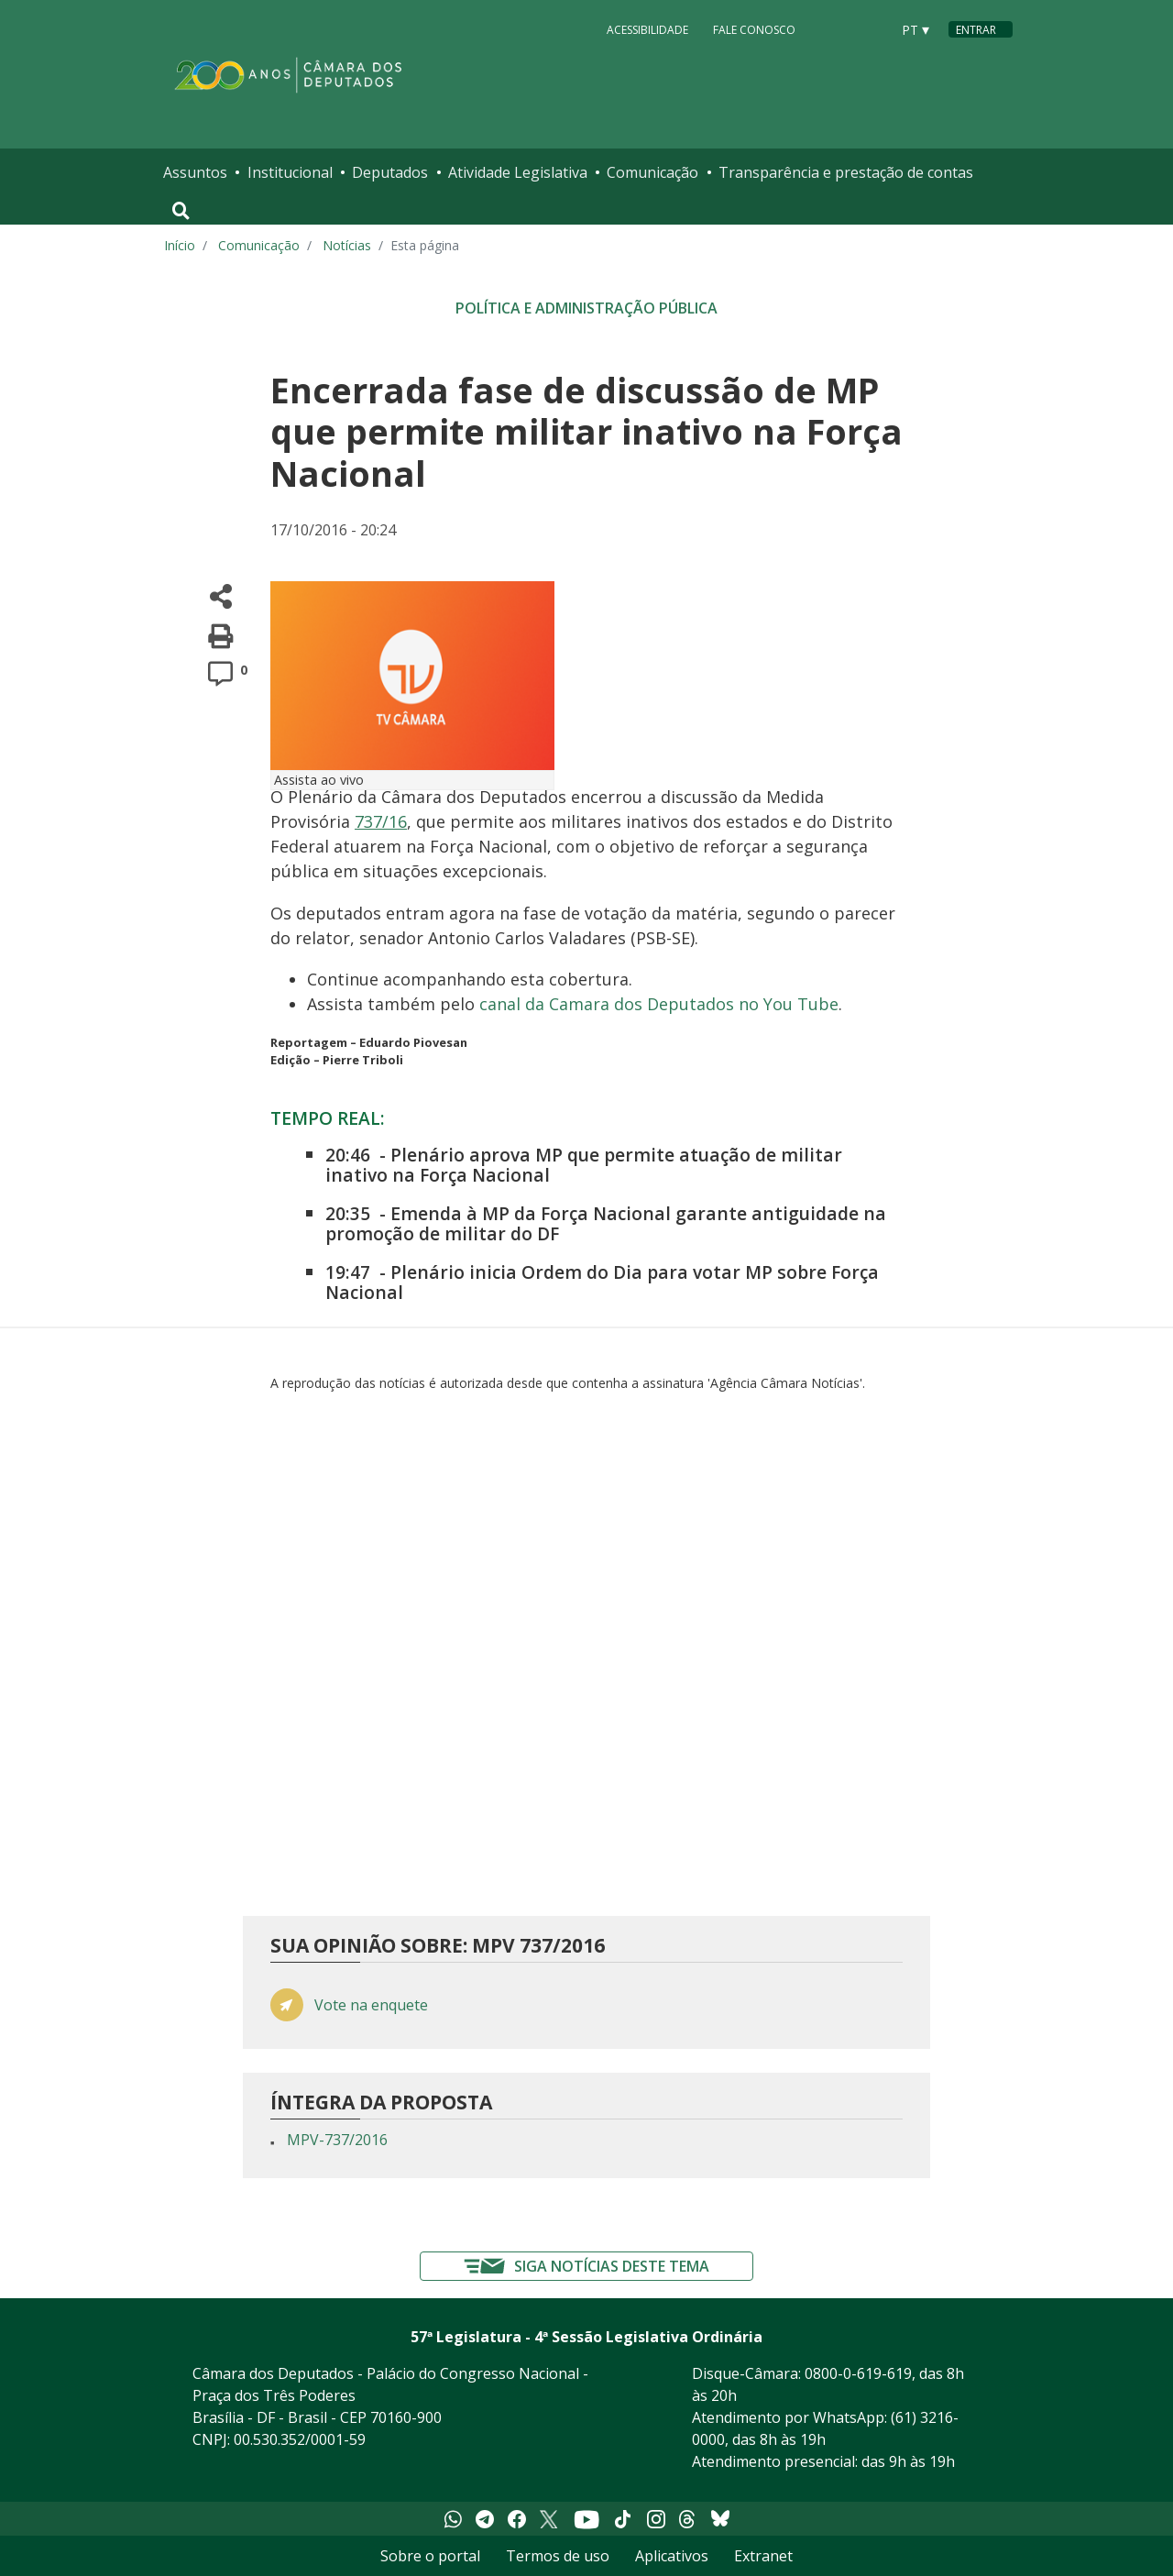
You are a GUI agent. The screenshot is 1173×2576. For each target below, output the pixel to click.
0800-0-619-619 (858, 2373)
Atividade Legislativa (517, 172)
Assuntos (195, 172)
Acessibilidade (647, 29)
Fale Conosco (754, 29)
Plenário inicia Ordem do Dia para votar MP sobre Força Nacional (602, 1282)
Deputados (390, 172)
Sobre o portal (430, 2556)
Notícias (347, 245)
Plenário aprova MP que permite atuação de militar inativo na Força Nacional (583, 1164)
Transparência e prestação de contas (845, 172)
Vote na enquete (371, 2005)
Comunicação (652, 172)
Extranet (763, 2556)
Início (179, 245)
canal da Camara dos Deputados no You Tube (659, 1004)
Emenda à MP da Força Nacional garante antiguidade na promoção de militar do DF (605, 1223)
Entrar (976, 30)
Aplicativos (671, 2556)
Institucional (290, 172)
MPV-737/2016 (337, 2140)
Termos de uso (557, 2556)
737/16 (381, 821)
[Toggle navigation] (181, 211)
